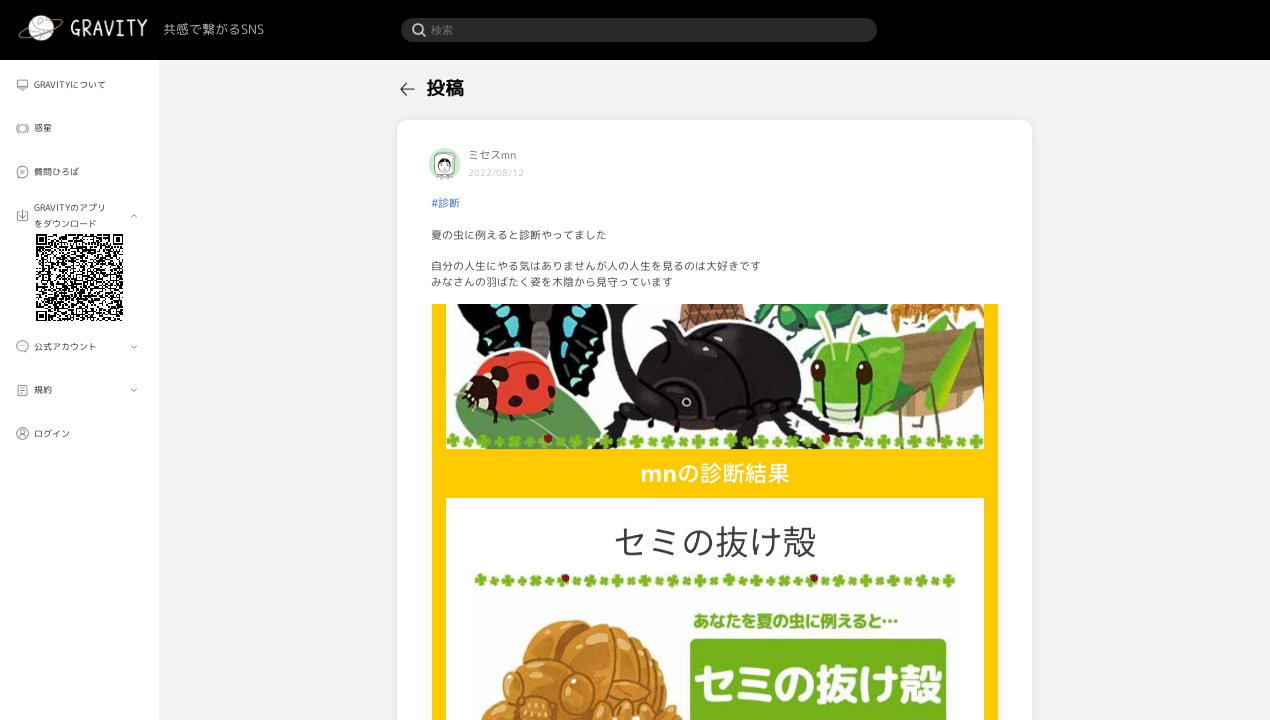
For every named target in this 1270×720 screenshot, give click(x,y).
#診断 (445, 203)
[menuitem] (79, 84)
